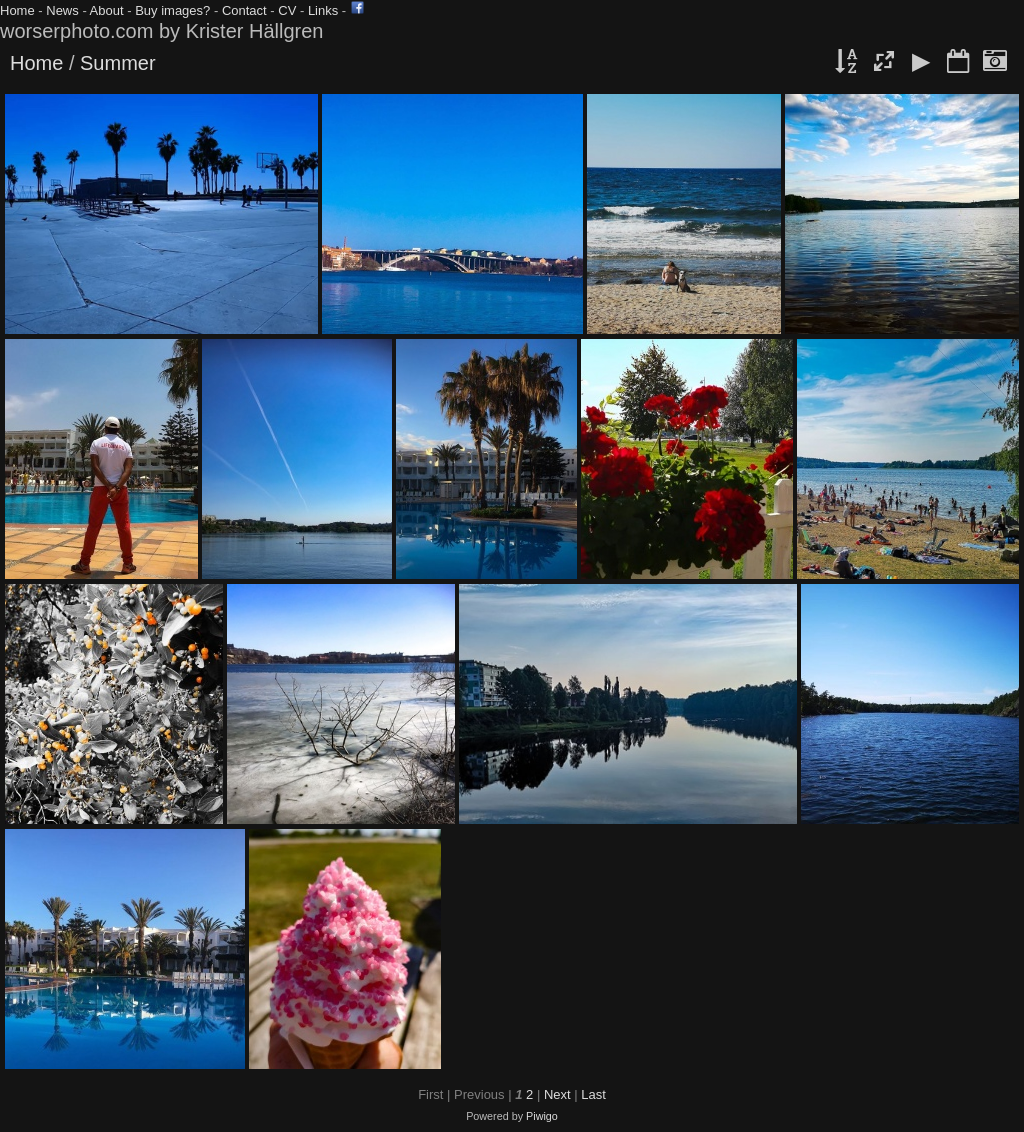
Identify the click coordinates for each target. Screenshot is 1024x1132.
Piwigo (542, 1116)
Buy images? (172, 10)
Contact (244, 10)
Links (323, 10)
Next (557, 1094)
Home (17, 10)
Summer (118, 63)
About (107, 10)
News (62, 10)
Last (593, 1094)
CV (287, 10)
